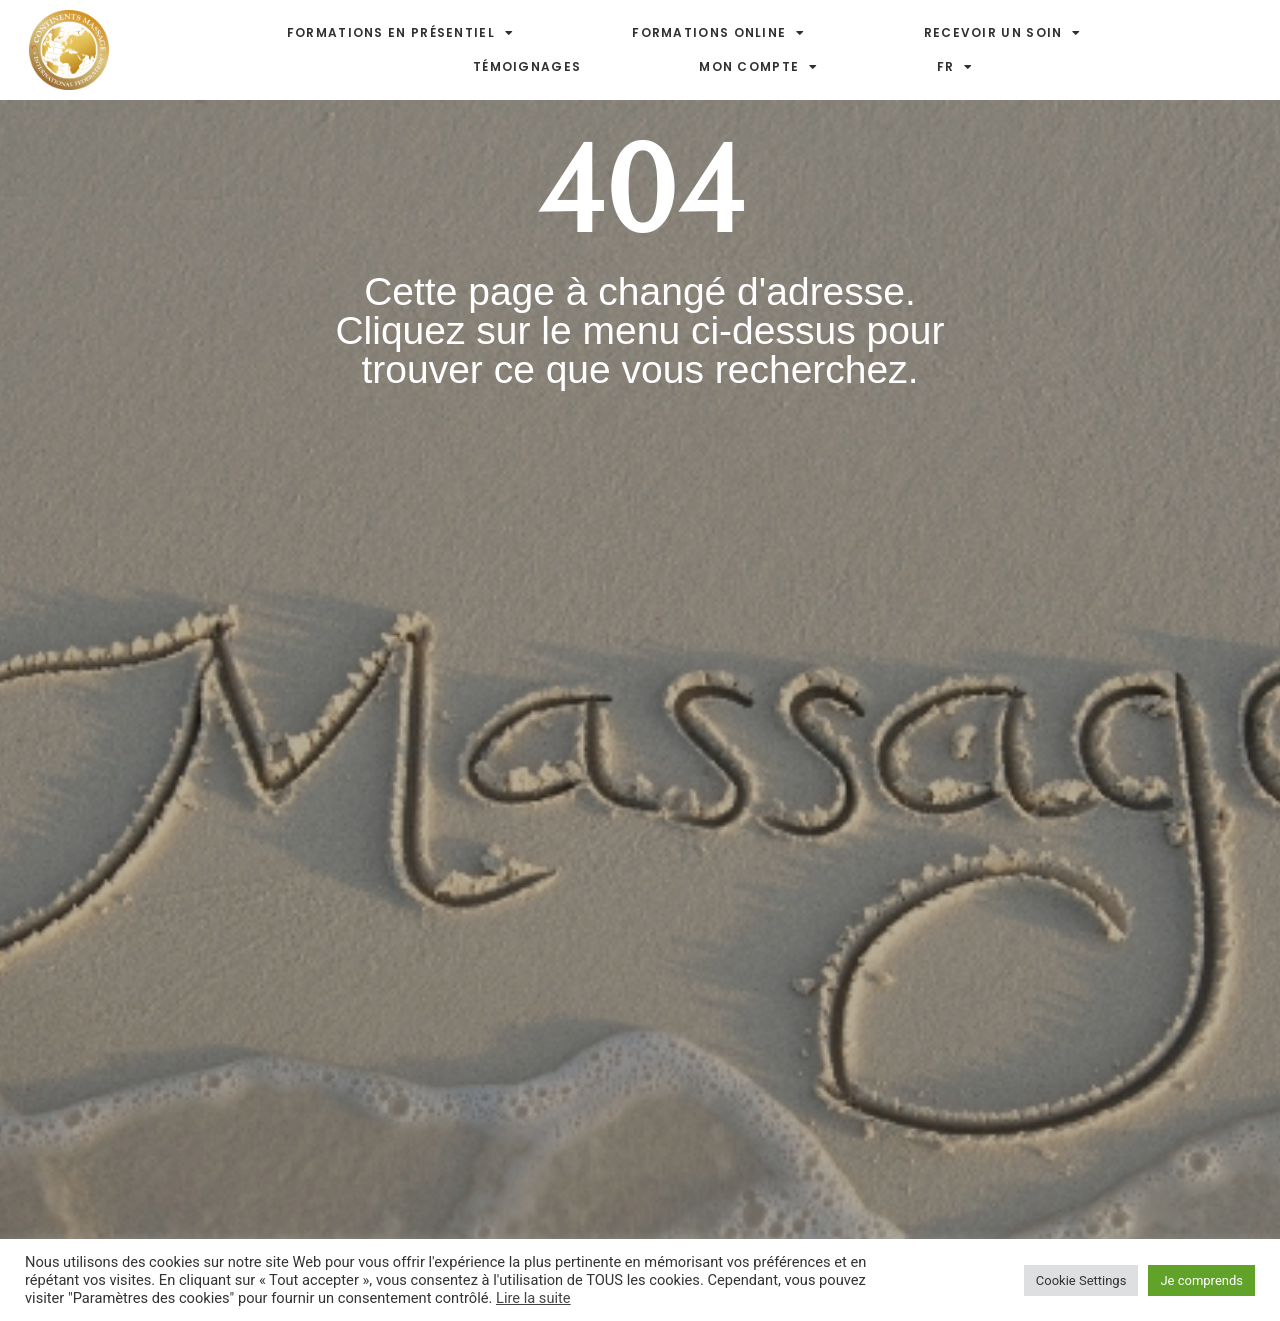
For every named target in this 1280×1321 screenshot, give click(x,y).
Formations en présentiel (401, 33)
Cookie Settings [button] (1081, 1280)
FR (955, 67)
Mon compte (758, 67)
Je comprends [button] (1201, 1280)
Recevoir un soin (1003, 33)
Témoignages (527, 66)
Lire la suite (533, 1298)
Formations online (718, 33)
